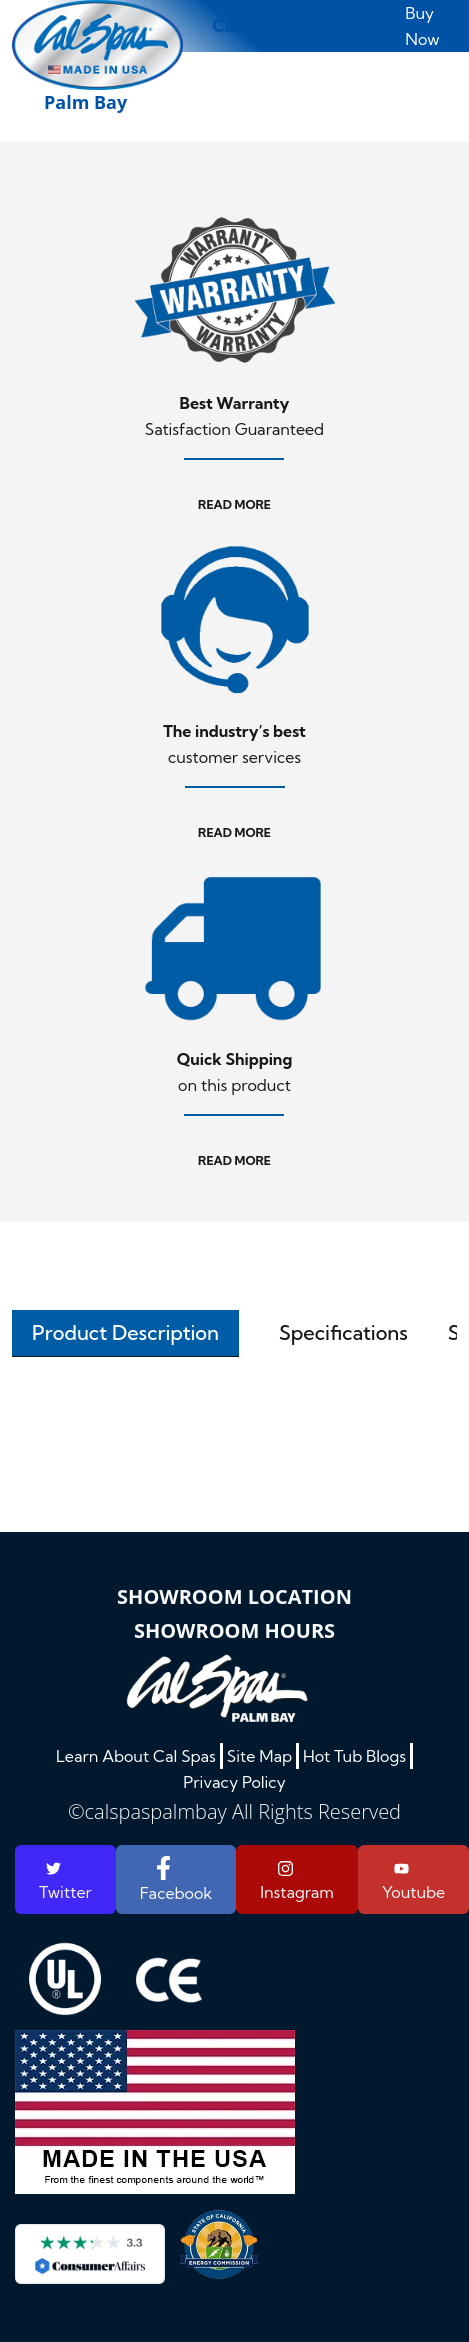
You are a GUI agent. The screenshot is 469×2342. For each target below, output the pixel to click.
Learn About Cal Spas (136, 1756)
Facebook (176, 1879)
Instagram (297, 1881)
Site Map (259, 1756)
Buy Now (422, 26)
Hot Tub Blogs (354, 1756)
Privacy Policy (234, 1782)
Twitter (65, 1881)
